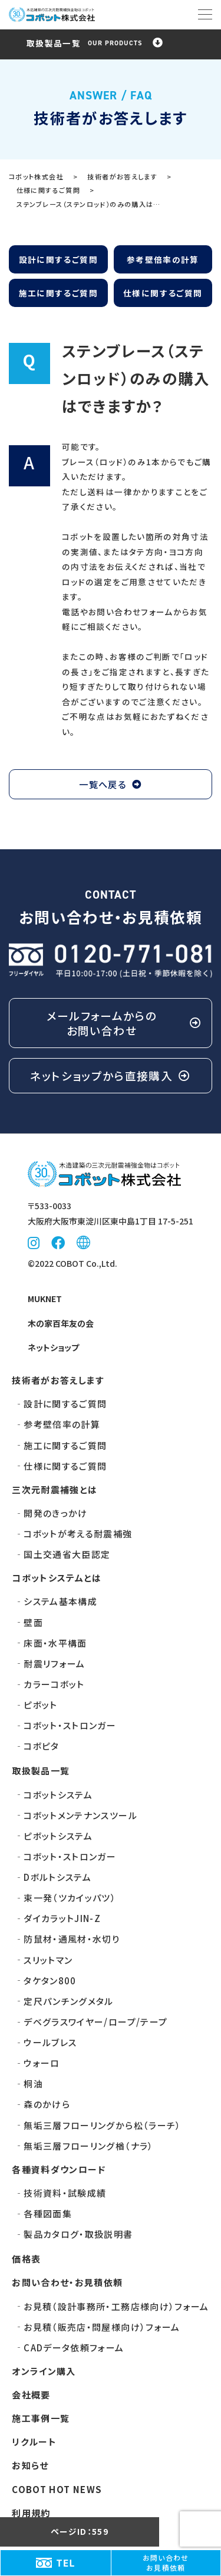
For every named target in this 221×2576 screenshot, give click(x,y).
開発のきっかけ (56, 1513)
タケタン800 (50, 1980)
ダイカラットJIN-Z (62, 1918)
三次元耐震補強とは (54, 1489)
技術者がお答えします (58, 1380)
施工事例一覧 (41, 2418)
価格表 (26, 2259)
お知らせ (30, 2465)
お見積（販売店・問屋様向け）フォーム (102, 2327)
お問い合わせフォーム (130, 612)
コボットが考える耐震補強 (78, 1533)
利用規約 (31, 2513)
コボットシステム (58, 1794)
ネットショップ (53, 1347)
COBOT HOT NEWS (57, 2489)
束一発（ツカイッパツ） (70, 1897)
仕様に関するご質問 (162, 293)
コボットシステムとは (57, 1577)
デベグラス (95, 2022)
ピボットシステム (58, 1836)
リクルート (34, 2441)
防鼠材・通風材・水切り (72, 1939)
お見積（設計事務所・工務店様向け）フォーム (116, 2306)
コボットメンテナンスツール (80, 1815)
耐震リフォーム (54, 1663)
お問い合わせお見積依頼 (166, 2562)
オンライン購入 (44, 2371)
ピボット (40, 1705)
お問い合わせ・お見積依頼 (67, 2282)
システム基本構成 (60, 1601)
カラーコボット (54, 1684)
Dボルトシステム (57, 1877)
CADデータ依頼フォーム (74, 2347)
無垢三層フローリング (103, 2125)
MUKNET (45, 1298)
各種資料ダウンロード (59, 2169)
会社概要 (31, 2394)
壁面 (33, 1622)
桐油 (33, 2083)
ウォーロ (42, 2063)
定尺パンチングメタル (69, 2001)
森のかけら (47, 2104)
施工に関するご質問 (58, 293)
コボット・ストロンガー (70, 1725)
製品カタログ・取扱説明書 (78, 2234)
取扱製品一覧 (41, 1770)
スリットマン (48, 1960)
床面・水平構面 (55, 1643)
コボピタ (41, 1746)
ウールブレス (50, 2042)
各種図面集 (48, 2213)
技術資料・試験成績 (65, 2193)
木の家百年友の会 (61, 1323)
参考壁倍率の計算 (163, 259)
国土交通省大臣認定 (67, 1554)
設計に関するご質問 (58, 259)
